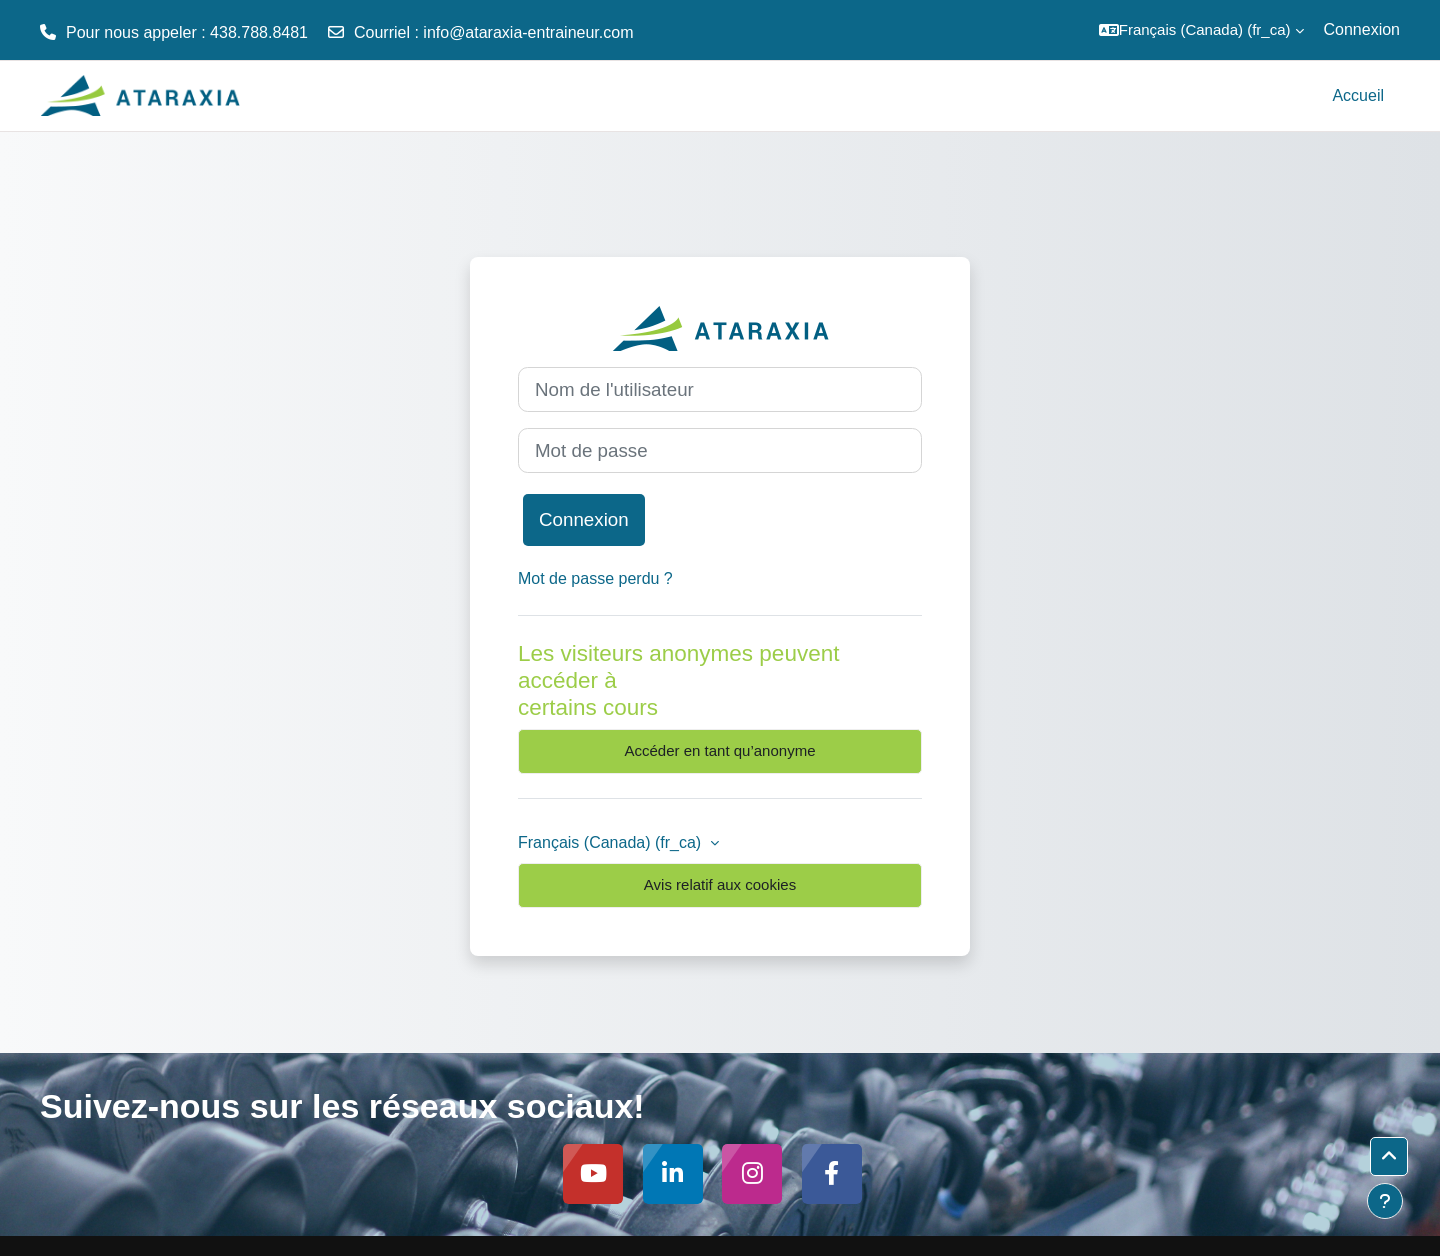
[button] (1201, 30)
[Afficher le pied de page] (1385, 1201)
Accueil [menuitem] (1358, 95)
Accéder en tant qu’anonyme (720, 750)
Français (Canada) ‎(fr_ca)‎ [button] (612, 842)
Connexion (1362, 29)
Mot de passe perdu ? (595, 578)
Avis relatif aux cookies (720, 884)
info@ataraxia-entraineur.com (528, 32)
